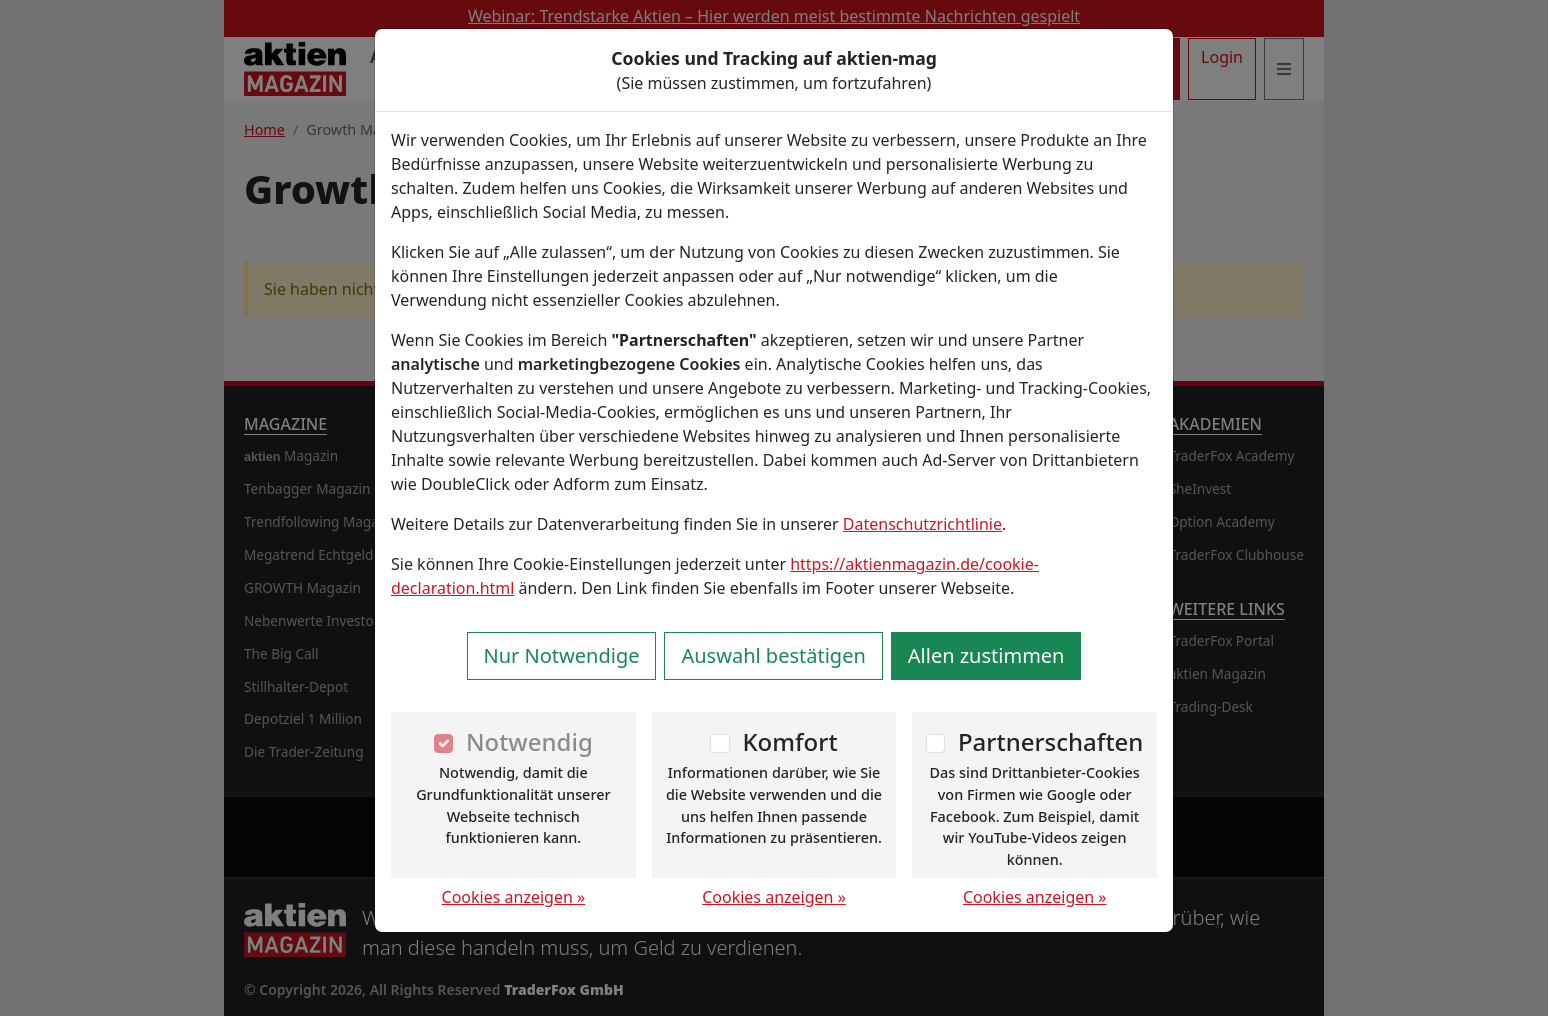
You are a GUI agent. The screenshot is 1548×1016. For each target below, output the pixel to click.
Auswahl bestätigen (773, 655)
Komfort (789, 741)
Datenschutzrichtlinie (922, 524)
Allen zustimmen (986, 655)
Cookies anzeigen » (514, 897)
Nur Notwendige (562, 655)
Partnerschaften (1051, 741)
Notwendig (529, 741)
